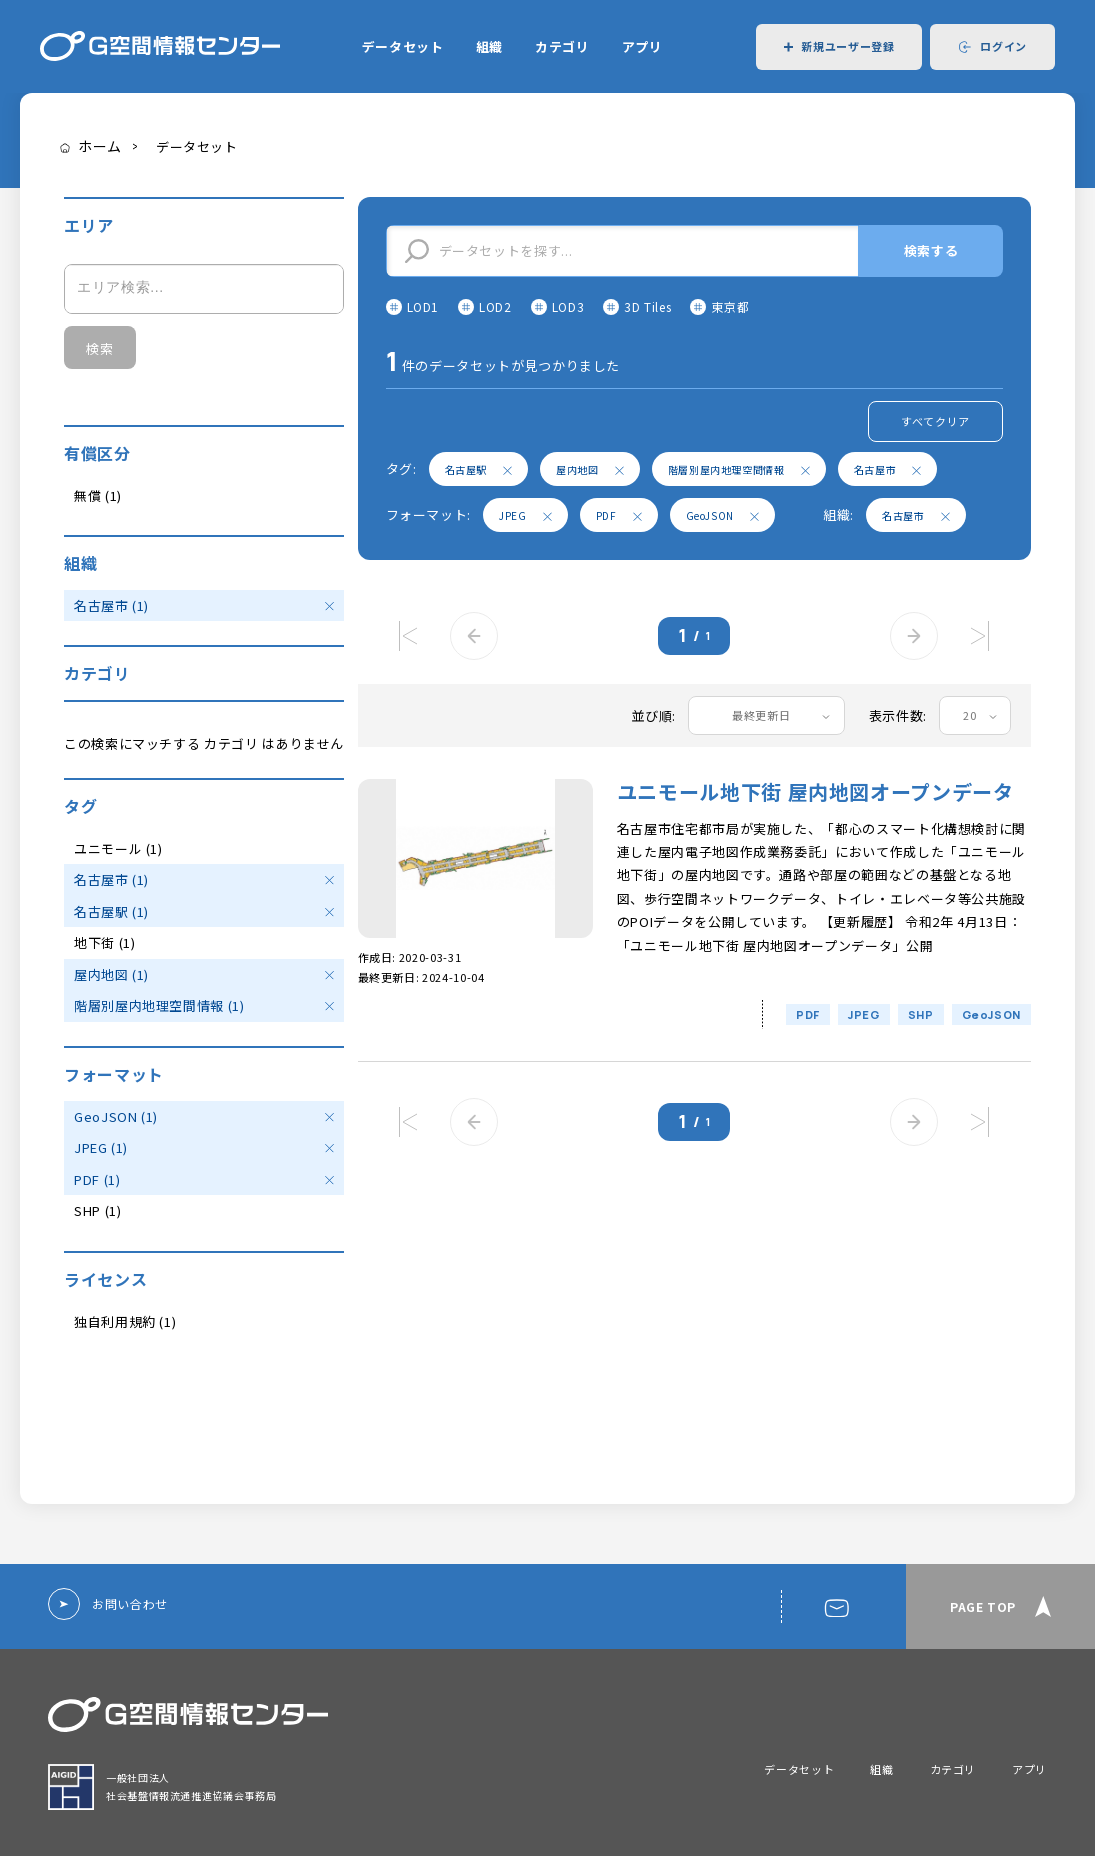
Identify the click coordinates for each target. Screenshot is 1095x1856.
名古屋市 (888, 469)
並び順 (651, 715)
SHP (921, 1014)
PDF (619, 515)
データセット (403, 46)
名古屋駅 (479, 469)
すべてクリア (935, 421)
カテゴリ (562, 46)
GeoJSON (722, 515)
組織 (489, 46)
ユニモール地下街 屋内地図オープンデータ (815, 792)
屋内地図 (590, 469)
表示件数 (896, 715)
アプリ (642, 46)
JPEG (525, 515)
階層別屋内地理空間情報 (739, 469)
